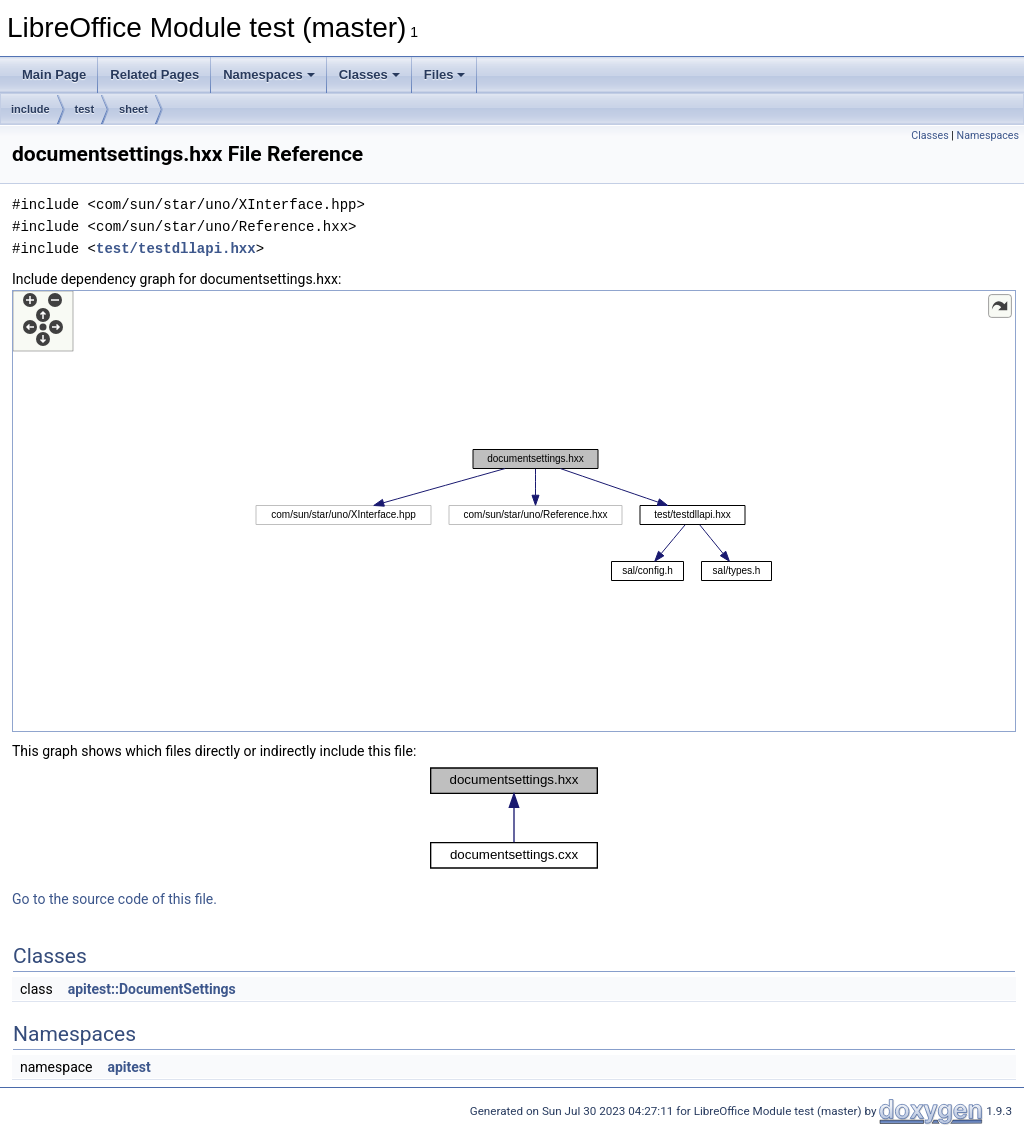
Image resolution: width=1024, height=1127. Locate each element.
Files (445, 74)
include (30, 109)
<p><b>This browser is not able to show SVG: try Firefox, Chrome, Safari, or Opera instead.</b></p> (514, 511)
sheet (133, 109)
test (85, 109)
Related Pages (154, 74)
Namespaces (269, 74)
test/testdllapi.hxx (176, 248)
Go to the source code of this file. (114, 899)
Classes (369, 74)
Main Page (54, 74)
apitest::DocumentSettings (152, 989)
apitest (128, 1067)
